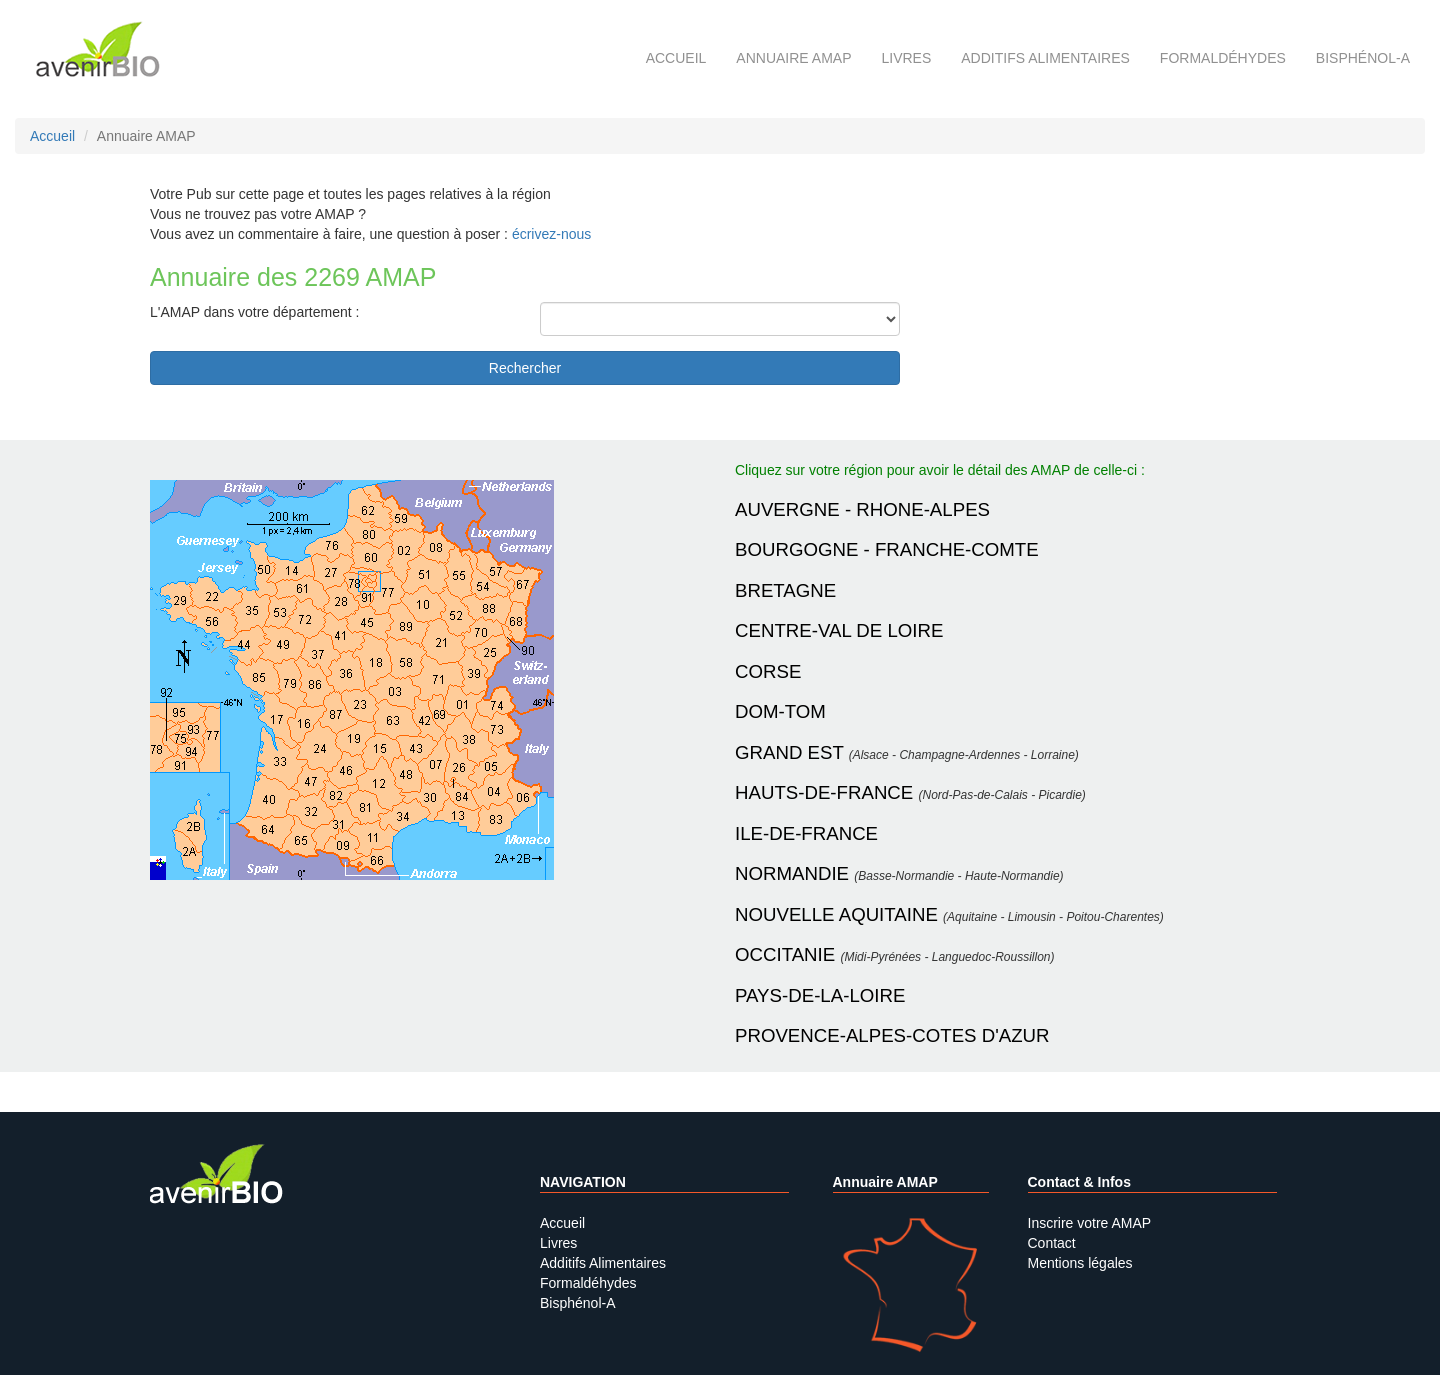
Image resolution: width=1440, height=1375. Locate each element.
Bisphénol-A (1363, 58)
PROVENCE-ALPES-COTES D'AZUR (892, 1035)
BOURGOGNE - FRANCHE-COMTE (887, 549)
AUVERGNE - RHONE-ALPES (862, 509)
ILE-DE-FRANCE (806, 833)
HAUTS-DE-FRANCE (824, 792)
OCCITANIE (785, 954)
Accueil (676, 58)
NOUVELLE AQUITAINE (836, 914)
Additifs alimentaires (1045, 58)
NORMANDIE (792, 873)
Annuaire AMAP (793, 58)
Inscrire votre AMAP (1090, 1223)
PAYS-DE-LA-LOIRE (820, 995)
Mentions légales (1080, 1263)
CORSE (768, 671)
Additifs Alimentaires (603, 1263)
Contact (1052, 1243)
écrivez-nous (551, 234)
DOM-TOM (780, 711)
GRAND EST (789, 752)
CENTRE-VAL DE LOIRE (839, 630)
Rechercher (525, 368)
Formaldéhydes (1223, 58)
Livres (906, 58)
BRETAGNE (785, 590)
